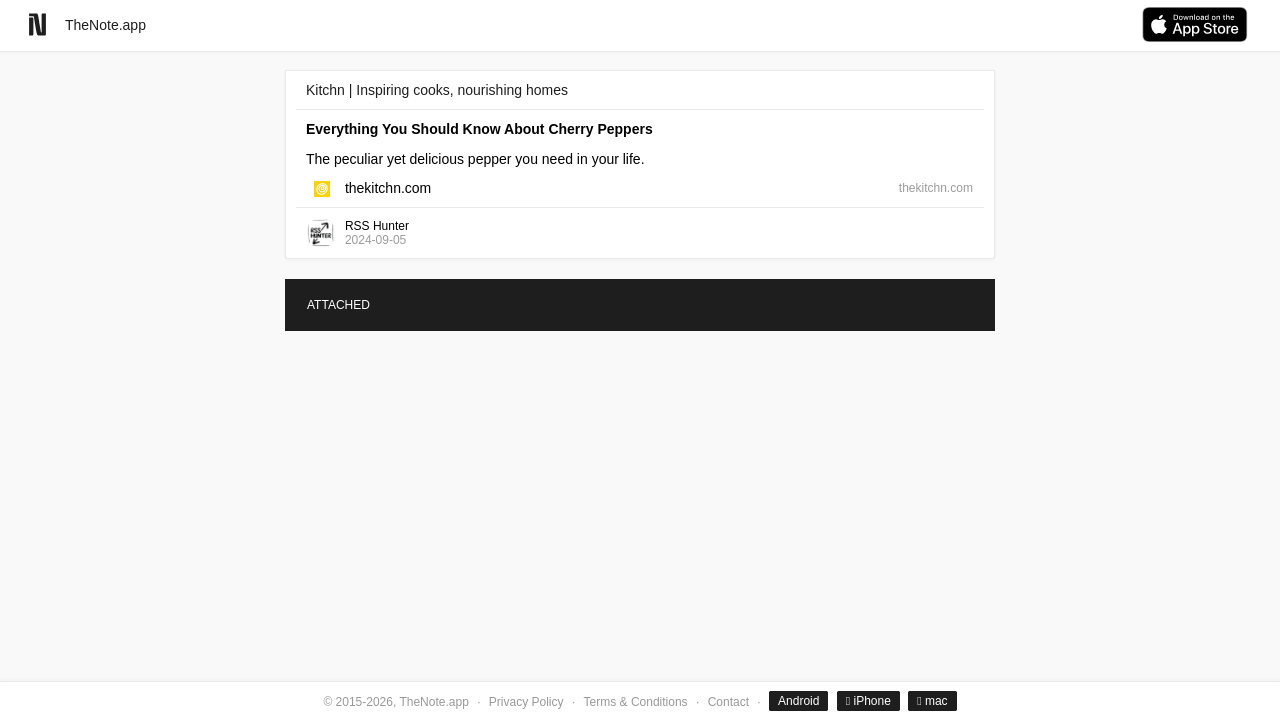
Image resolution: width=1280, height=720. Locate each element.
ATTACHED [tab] (338, 305)
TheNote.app (105, 25)
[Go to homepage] (37, 24)
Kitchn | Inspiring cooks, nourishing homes (437, 90)
